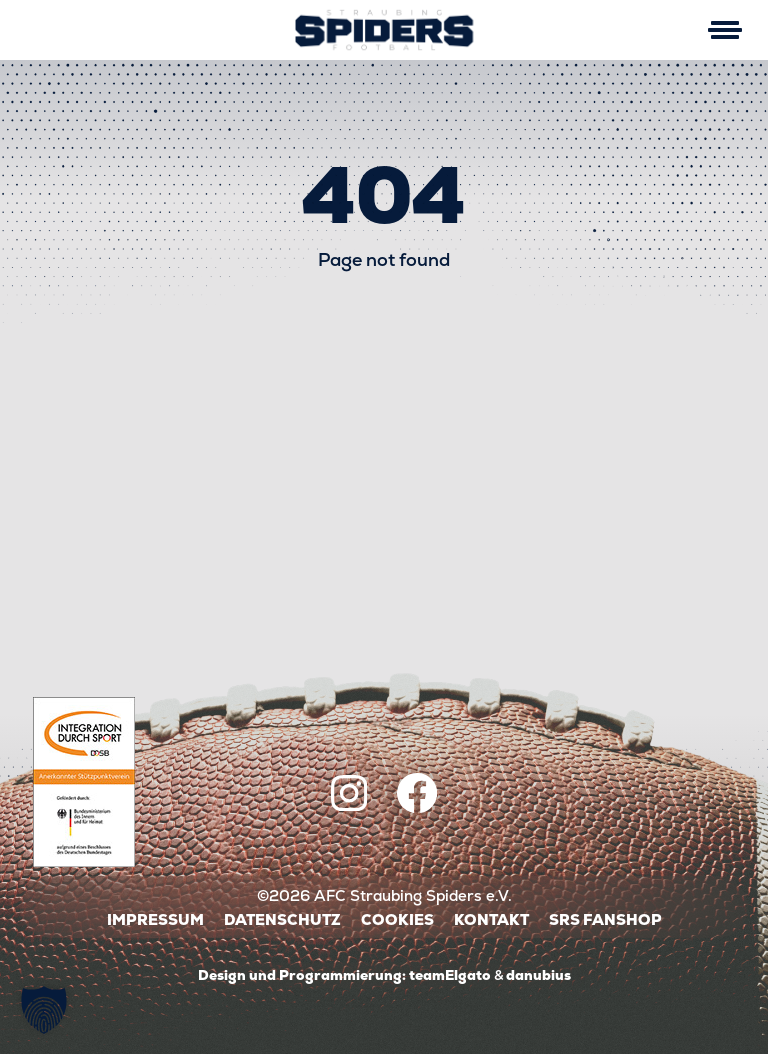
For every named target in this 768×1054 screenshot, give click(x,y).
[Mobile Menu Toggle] (724, 30)
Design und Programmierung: (302, 975)
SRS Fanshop (605, 919)
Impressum (155, 919)
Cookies (397, 919)
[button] (44, 1010)
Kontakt (491, 919)
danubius (538, 975)
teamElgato (450, 975)
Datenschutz (282, 919)
